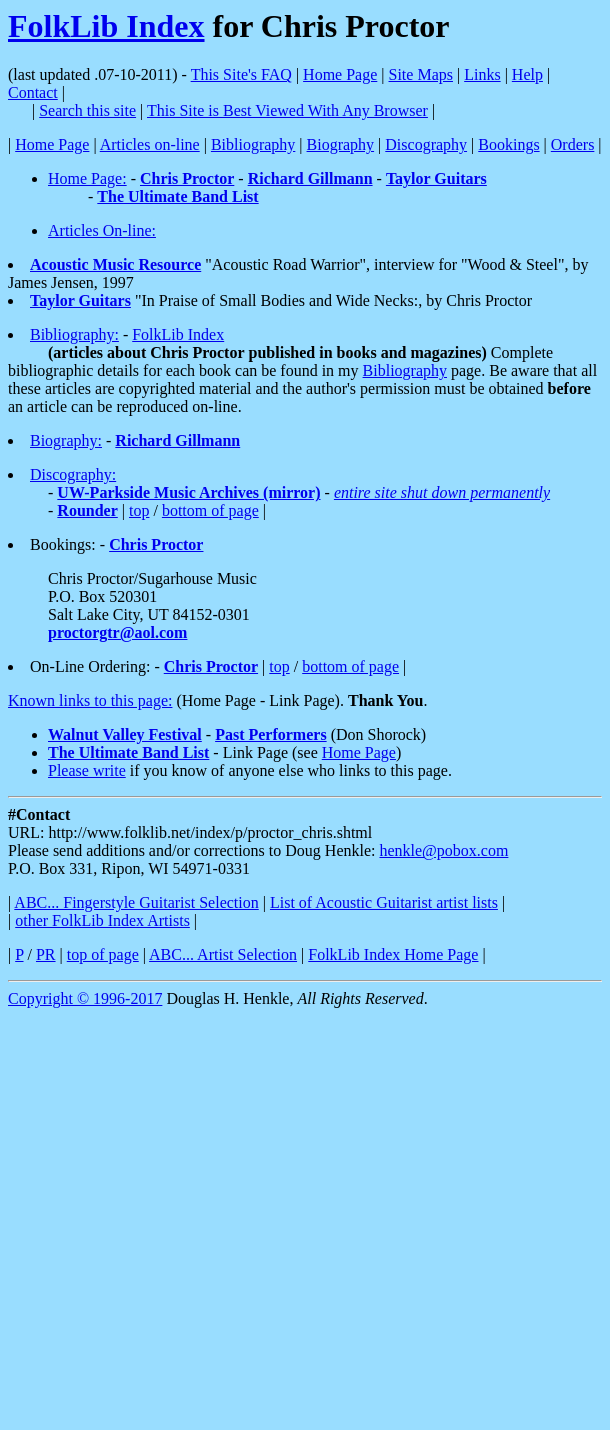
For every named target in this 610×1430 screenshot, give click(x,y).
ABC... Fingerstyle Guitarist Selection (136, 902)
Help (527, 74)
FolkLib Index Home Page (393, 954)
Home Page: (87, 178)
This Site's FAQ (241, 74)
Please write (87, 770)
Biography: (66, 440)
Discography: (73, 474)
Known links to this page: (90, 700)
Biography (341, 144)
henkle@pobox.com (443, 850)
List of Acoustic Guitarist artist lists (384, 902)
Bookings (508, 144)
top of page (103, 954)
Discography (426, 144)
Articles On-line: (102, 230)
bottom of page (210, 510)
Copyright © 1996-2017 (85, 998)
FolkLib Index (106, 26)
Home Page (340, 74)
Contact (33, 92)
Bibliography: (74, 334)
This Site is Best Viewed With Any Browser (287, 110)
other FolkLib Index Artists (102, 920)
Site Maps (421, 74)
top (139, 510)
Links (482, 74)
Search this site (87, 110)
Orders (573, 144)
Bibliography (253, 144)
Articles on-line (150, 144)
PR (46, 954)
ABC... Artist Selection (223, 954)
